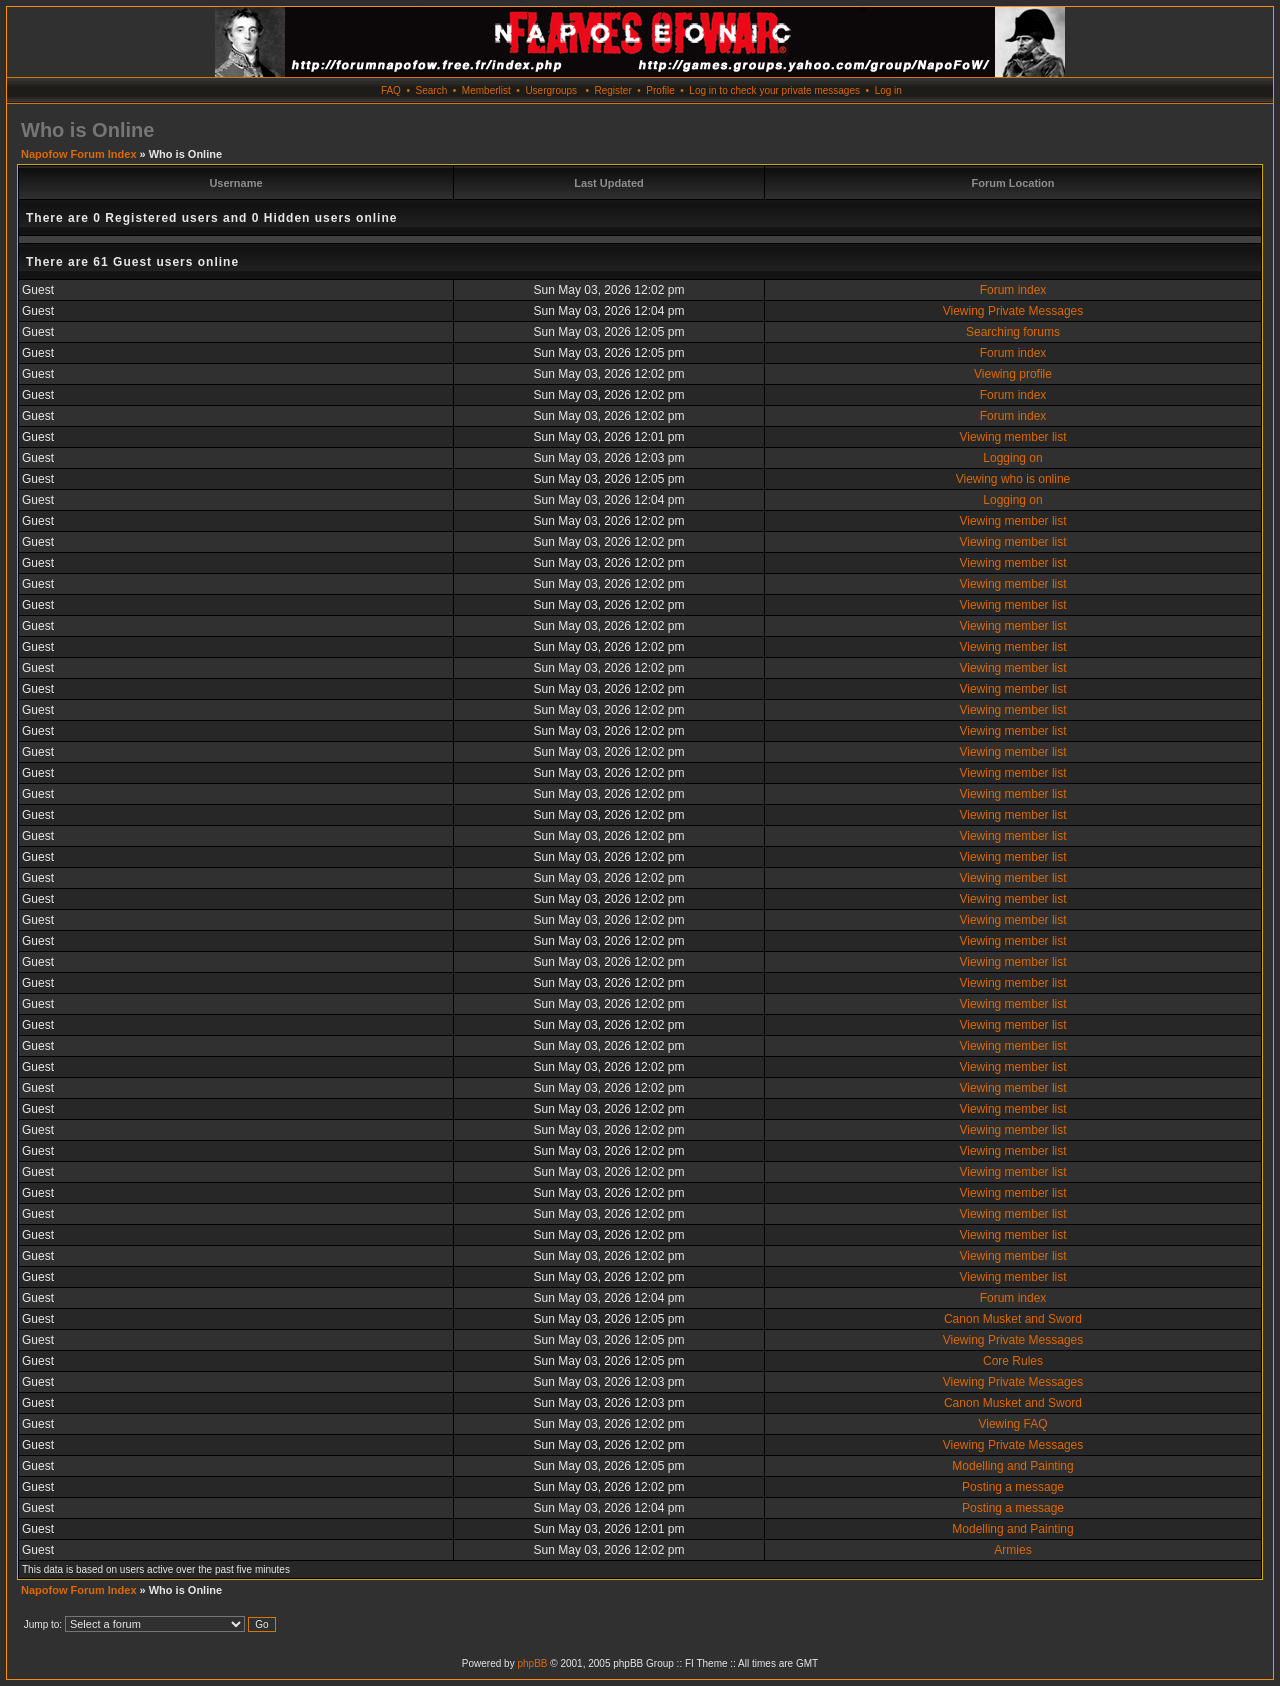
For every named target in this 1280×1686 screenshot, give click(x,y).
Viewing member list (1012, 437)
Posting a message (1013, 1487)
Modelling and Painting (1012, 1466)
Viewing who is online (1013, 479)
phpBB (532, 1663)
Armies (1012, 1550)
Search (432, 90)
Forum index (1013, 290)
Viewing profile (1013, 374)
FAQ (391, 90)
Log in (888, 90)
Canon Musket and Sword (1013, 1319)
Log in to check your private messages (774, 90)
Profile (660, 90)
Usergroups (551, 90)
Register (612, 90)
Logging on (1012, 458)
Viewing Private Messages (1013, 311)
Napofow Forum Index (79, 154)
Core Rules (1013, 1361)
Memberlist (486, 90)
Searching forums (1013, 332)
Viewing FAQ (1012, 1424)
